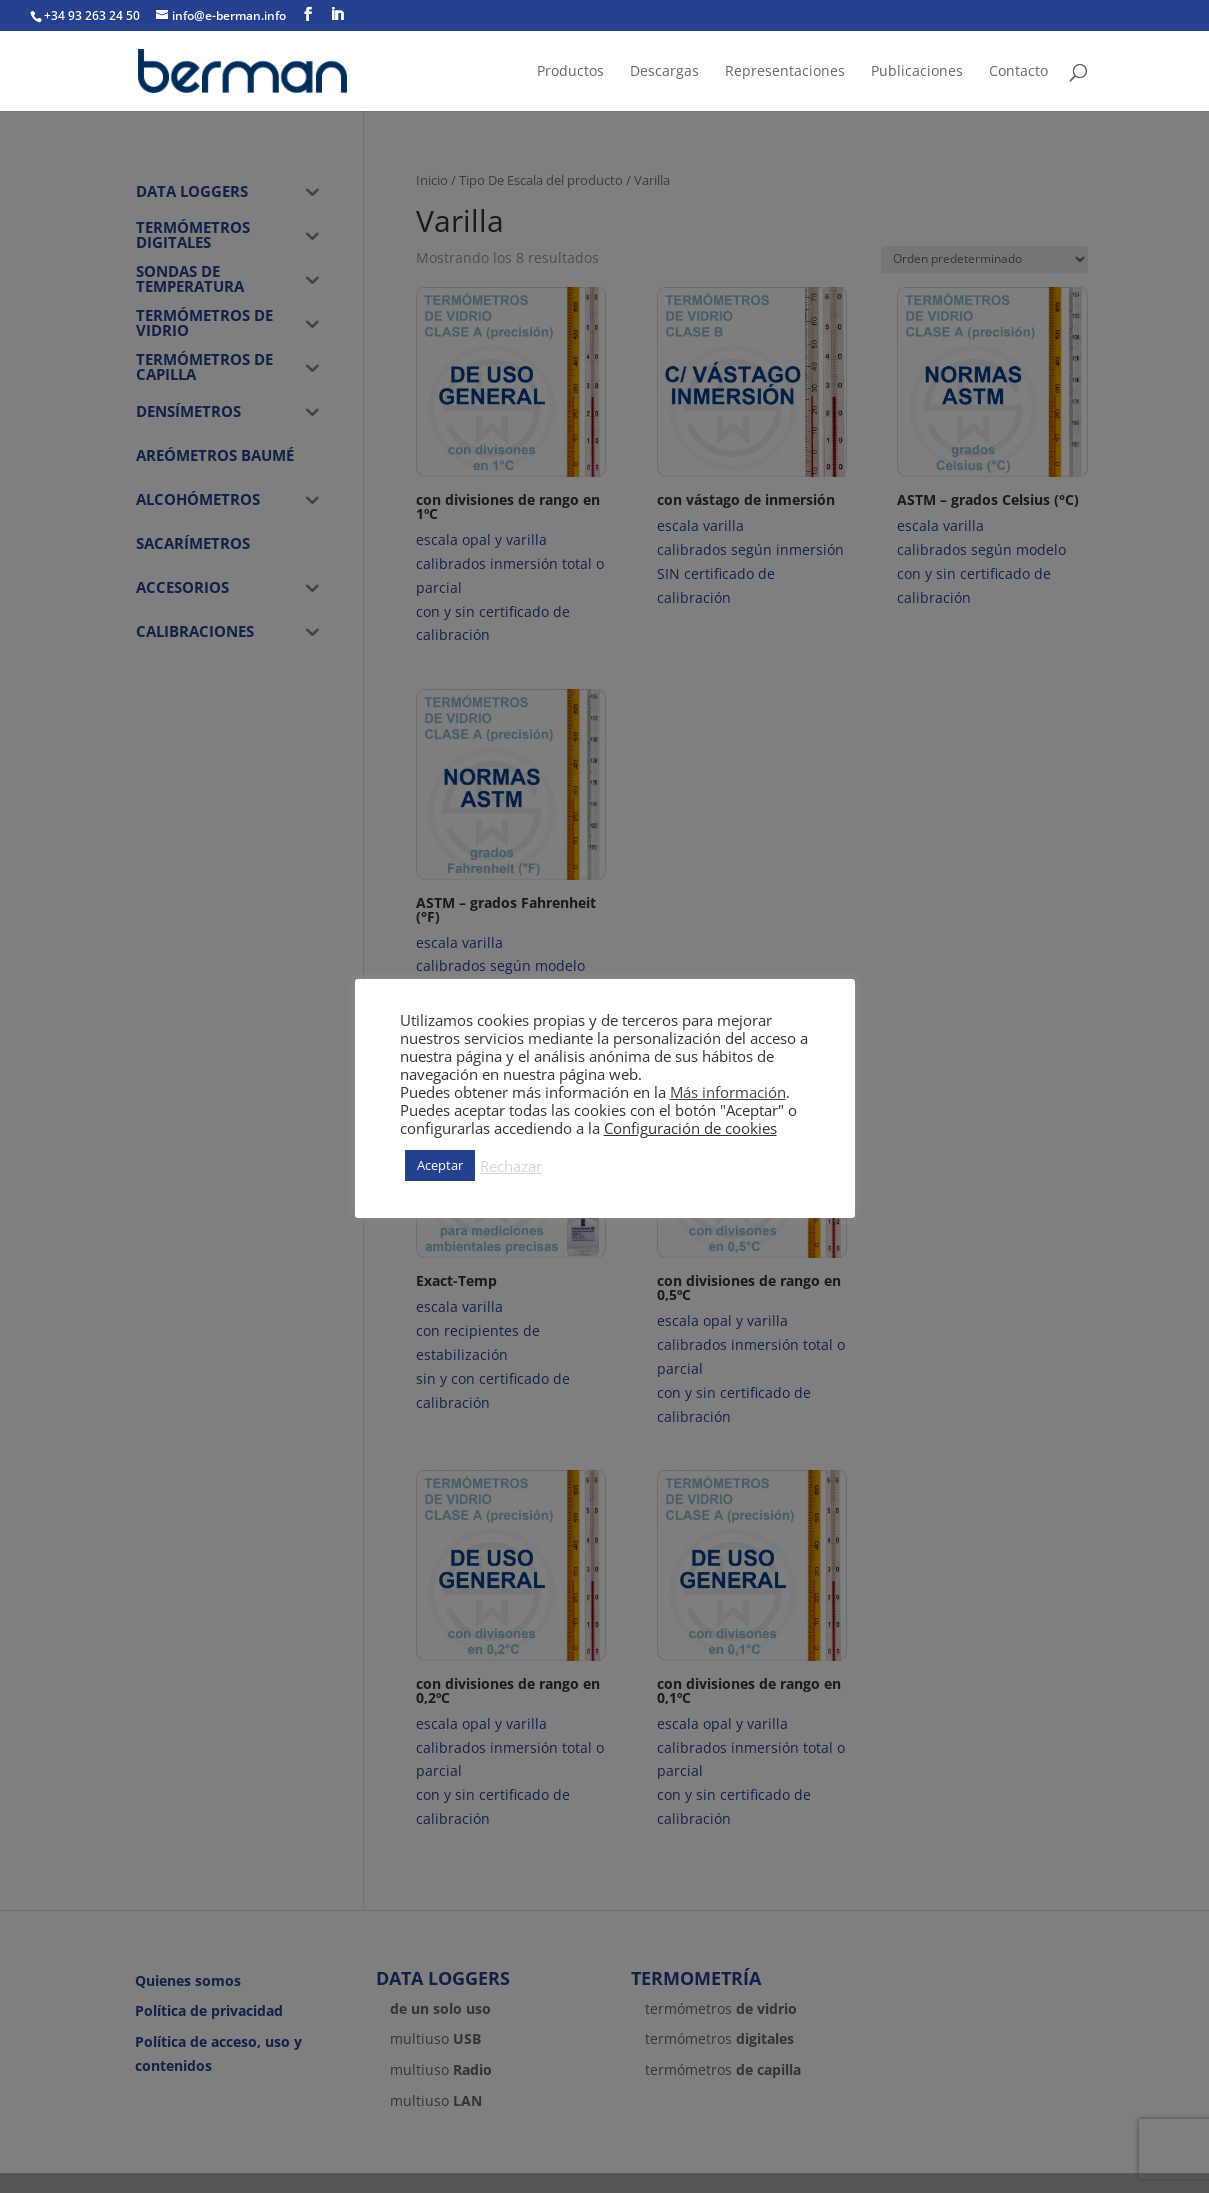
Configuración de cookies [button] (690, 1128)
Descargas (664, 72)
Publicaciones (917, 72)
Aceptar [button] (440, 1165)
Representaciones (785, 72)
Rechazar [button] (511, 1166)
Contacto (1018, 72)
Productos (570, 72)
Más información (728, 1092)
